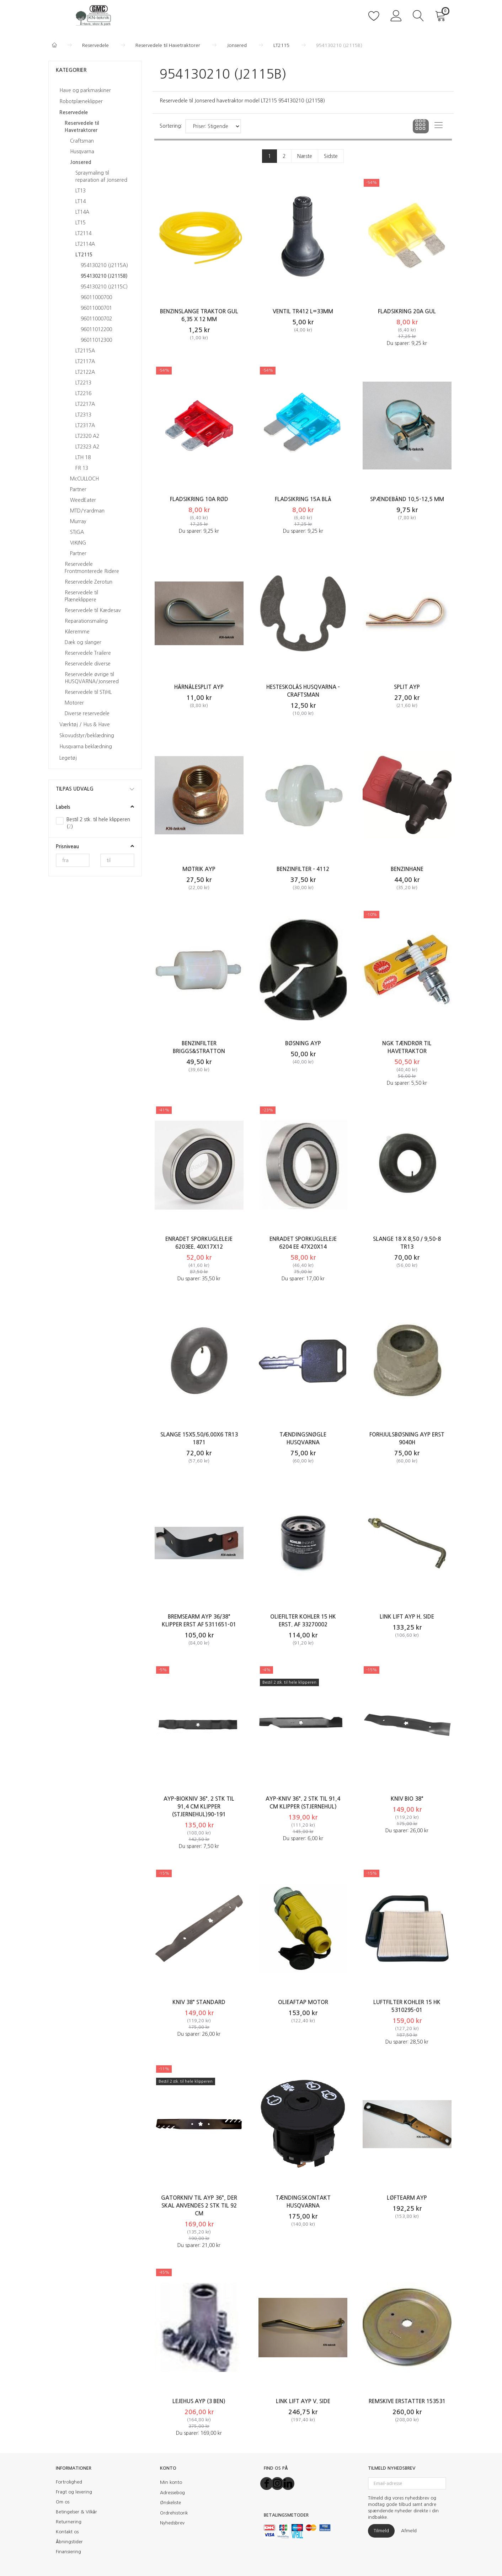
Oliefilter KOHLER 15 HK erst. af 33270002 (303, 1620)
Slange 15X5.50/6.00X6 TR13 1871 (199, 1438)
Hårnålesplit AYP (199, 687)
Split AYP (407, 687)
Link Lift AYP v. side (303, 2401)
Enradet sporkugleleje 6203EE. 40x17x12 (199, 1242)
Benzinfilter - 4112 (303, 869)
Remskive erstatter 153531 (407, 2401)
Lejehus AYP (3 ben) (198, 2401)
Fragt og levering (74, 2492)
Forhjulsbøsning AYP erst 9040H (406, 1438)
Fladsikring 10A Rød (199, 499)
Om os (62, 2502)
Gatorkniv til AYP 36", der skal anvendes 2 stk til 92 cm (199, 2205)
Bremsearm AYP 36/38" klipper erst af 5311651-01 (199, 1620)
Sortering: (171, 125)
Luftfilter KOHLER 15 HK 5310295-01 (406, 2006)
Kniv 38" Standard (198, 2002)
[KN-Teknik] (95, 15)
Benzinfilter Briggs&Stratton (199, 1047)
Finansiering (68, 2551)
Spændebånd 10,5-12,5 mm (407, 499)
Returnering (68, 2521)
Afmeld (409, 2530)
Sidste (331, 156)
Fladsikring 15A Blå (303, 499)
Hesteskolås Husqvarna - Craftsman (303, 690)
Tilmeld (381, 2530)
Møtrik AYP (198, 869)
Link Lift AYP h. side (407, 1616)
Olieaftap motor (303, 2002)
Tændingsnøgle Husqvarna (302, 1438)
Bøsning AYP (303, 1043)
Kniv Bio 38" (407, 1798)
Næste (304, 156)
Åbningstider (69, 2541)
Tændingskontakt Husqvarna (303, 2201)
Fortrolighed (69, 2482)
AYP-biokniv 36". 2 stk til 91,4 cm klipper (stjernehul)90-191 (199, 1806)
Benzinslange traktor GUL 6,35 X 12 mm (199, 315)
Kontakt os (67, 2531)
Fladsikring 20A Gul (407, 311)
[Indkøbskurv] (441, 15)
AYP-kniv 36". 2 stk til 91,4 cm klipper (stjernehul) (303, 1802)
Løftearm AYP (407, 2197)
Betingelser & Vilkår (76, 2511)
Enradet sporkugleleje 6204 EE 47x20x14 (303, 1242)
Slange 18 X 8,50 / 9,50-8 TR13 (407, 1242)
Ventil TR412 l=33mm (303, 311)
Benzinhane (407, 869)
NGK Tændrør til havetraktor (407, 1047)
